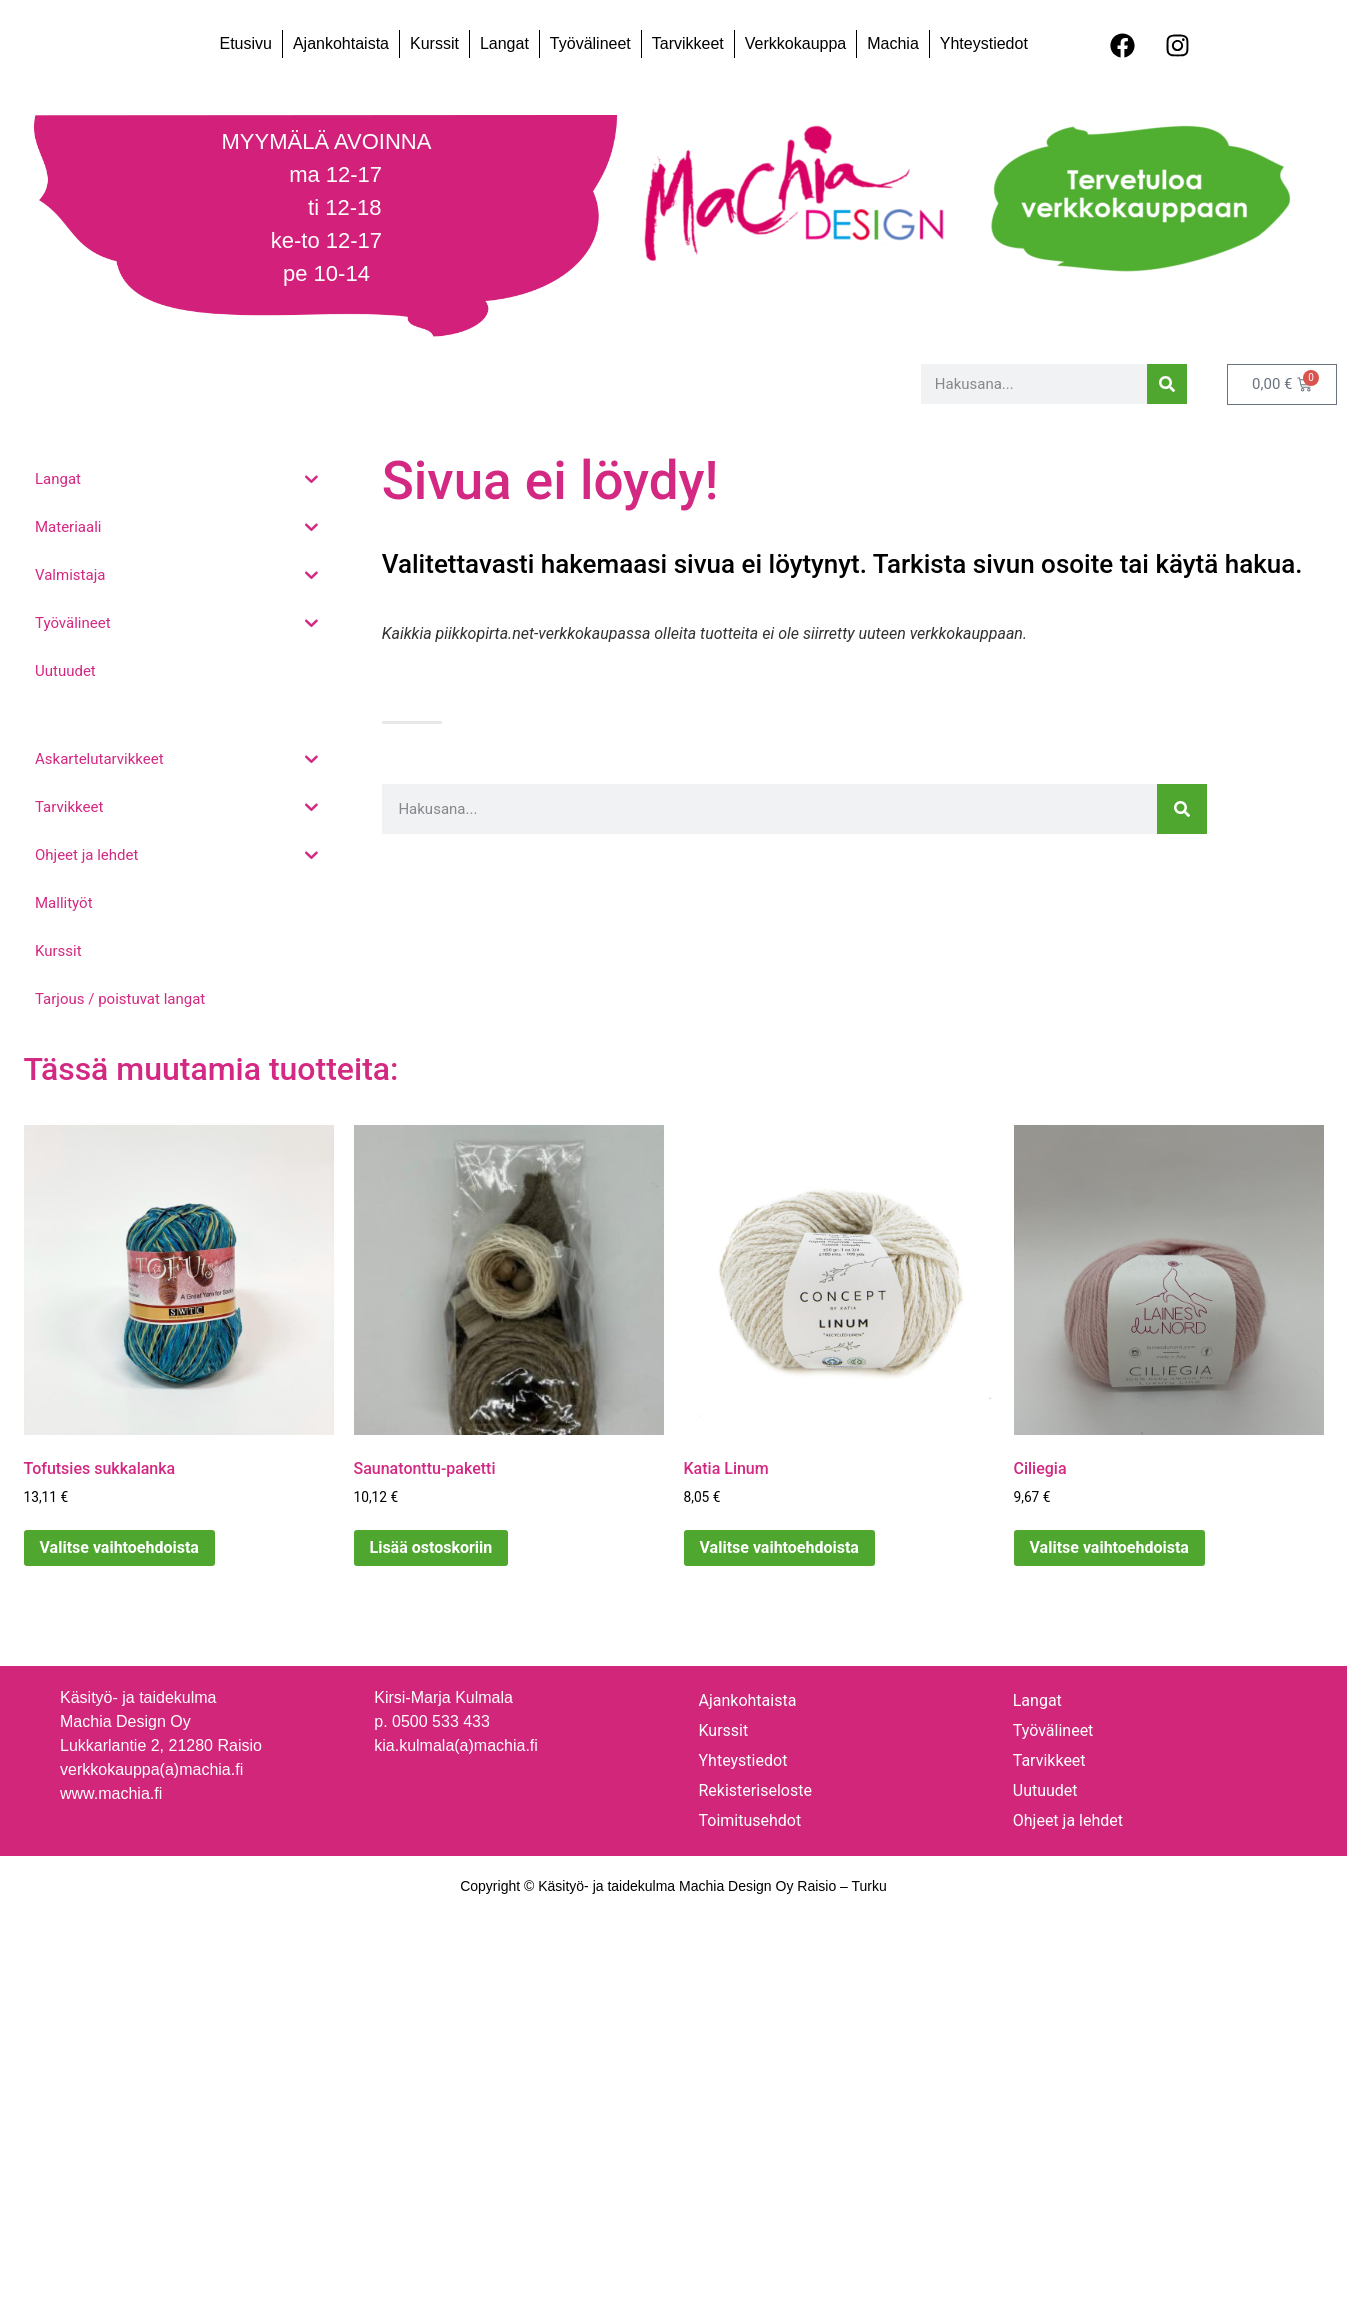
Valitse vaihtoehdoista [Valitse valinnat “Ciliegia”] (1109, 1547)
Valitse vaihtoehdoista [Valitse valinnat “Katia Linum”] (779, 1547)
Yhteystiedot (984, 43)
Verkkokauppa (795, 43)
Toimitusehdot (750, 1820)
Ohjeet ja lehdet (1068, 1820)
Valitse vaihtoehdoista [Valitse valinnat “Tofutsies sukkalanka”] (119, 1547)
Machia (893, 43)
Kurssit (434, 43)
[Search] (1167, 384)
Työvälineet (590, 43)
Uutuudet (1045, 1790)
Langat (504, 43)
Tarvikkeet (688, 43)
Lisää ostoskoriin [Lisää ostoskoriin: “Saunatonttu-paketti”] (431, 1547)
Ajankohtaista (341, 43)
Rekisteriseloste (755, 1790)
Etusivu (245, 43)
